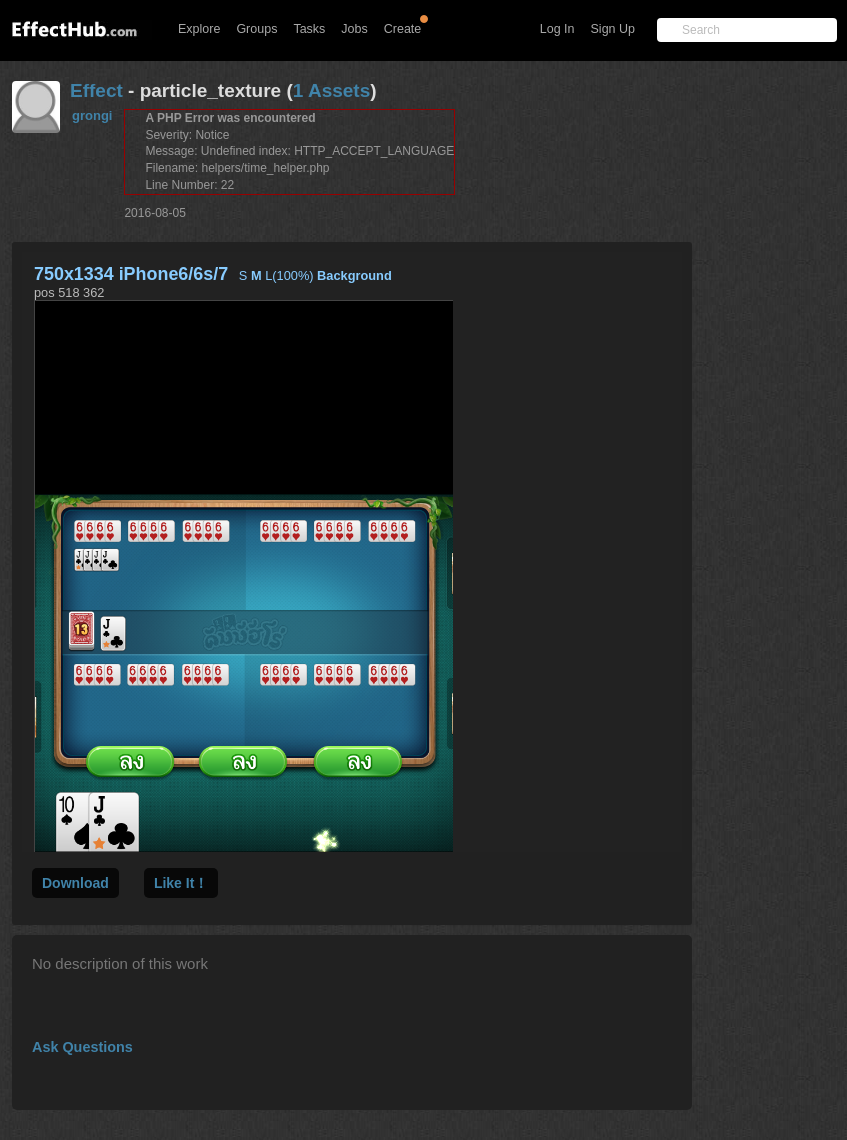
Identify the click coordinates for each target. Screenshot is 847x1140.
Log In (557, 29)
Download (75, 883)
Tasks (309, 29)
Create (403, 29)
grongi (92, 115)
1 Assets (331, 90)
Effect (96, 90)
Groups (256, 29)
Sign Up (613, 29)
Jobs (354, 29)
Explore (199, 29)
